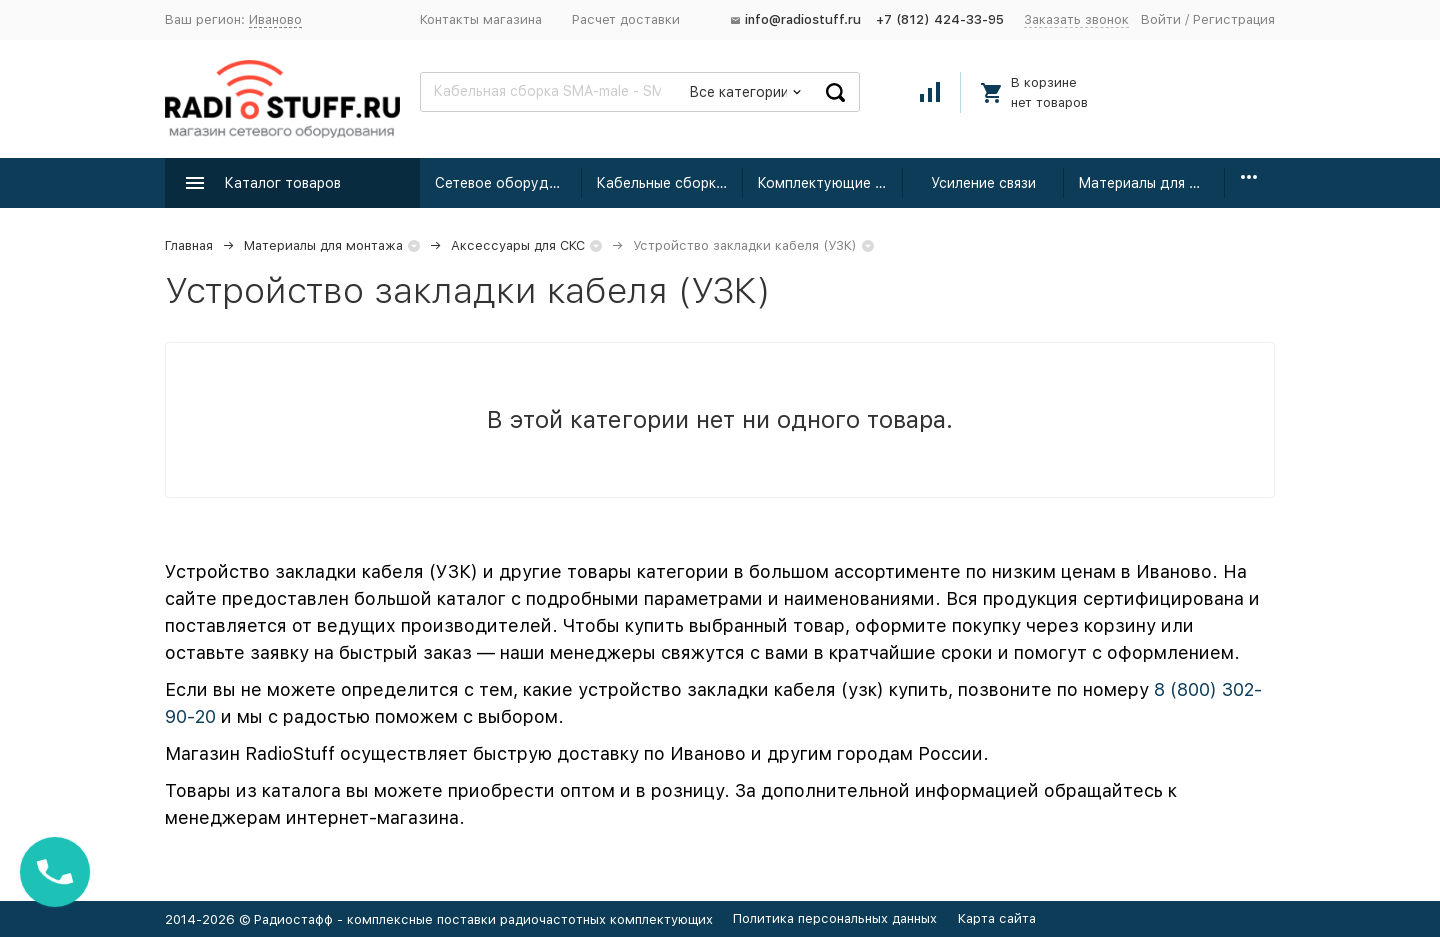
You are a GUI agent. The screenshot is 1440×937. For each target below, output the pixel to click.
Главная (189, 245)
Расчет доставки (626, 19)
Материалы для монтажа (1151, 183)
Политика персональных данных (835, 918)
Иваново (275, 19)
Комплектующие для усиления (830, 183)
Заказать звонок (1076, 19)
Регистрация (1234, 19)
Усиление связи (983, 183)
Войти (1161, 19)
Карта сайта (997, 918)
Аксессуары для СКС (518, 245)
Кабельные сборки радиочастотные (669, 183)
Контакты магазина (481, 19)
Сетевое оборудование (508, 183)
